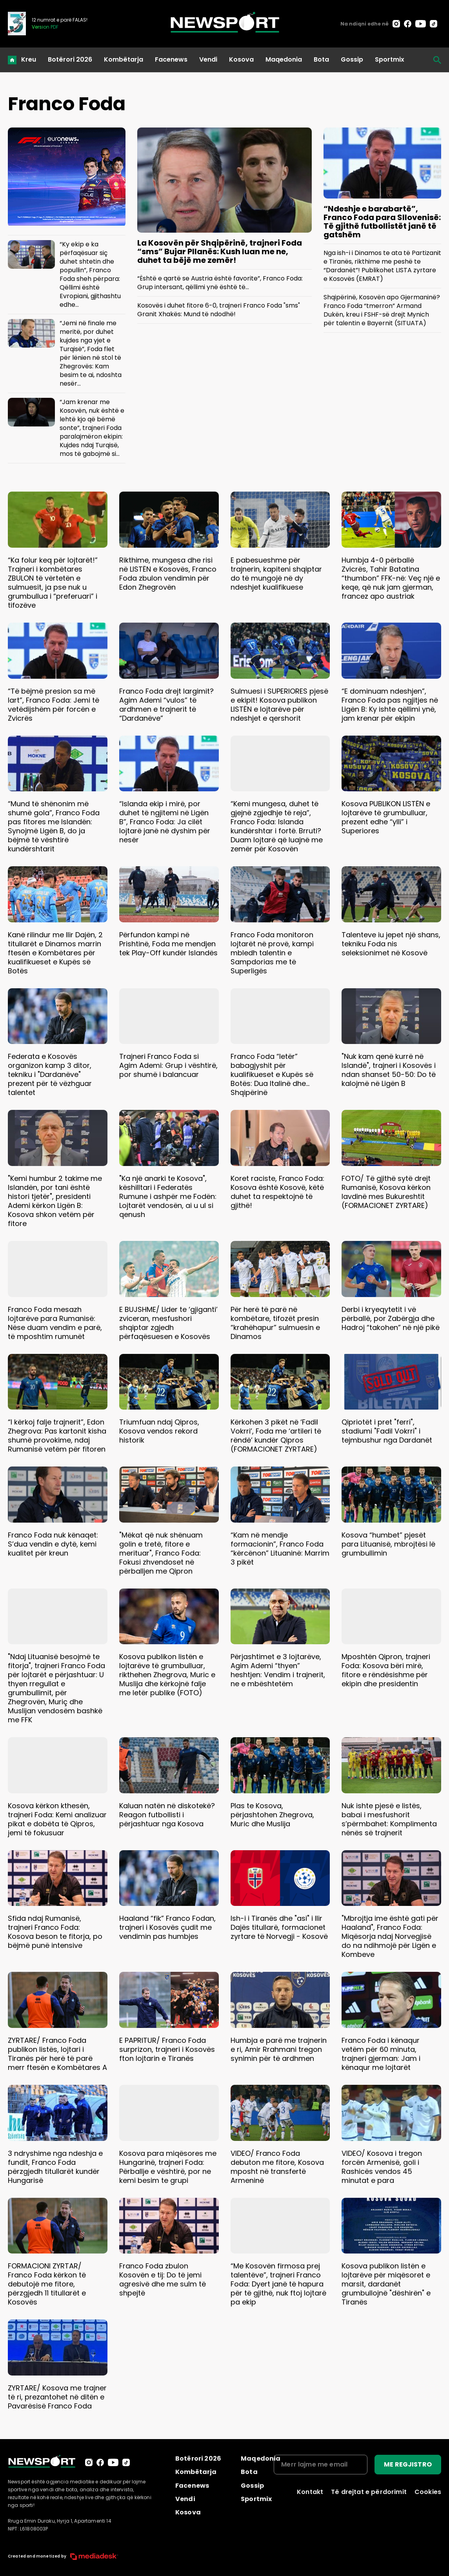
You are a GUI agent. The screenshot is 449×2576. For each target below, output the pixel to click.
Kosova (241, 59)
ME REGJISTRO (408, 2464)
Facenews (171, 59)
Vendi (208, 59)
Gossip (352, 59)
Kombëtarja (123, 59)
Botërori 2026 (70, 59)
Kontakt (310, 2491)
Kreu (28, 59)
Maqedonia (283, 59)
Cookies (427, 2491)
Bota (321, 59)
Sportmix (389, 59)
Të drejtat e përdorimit (369, 2491)
